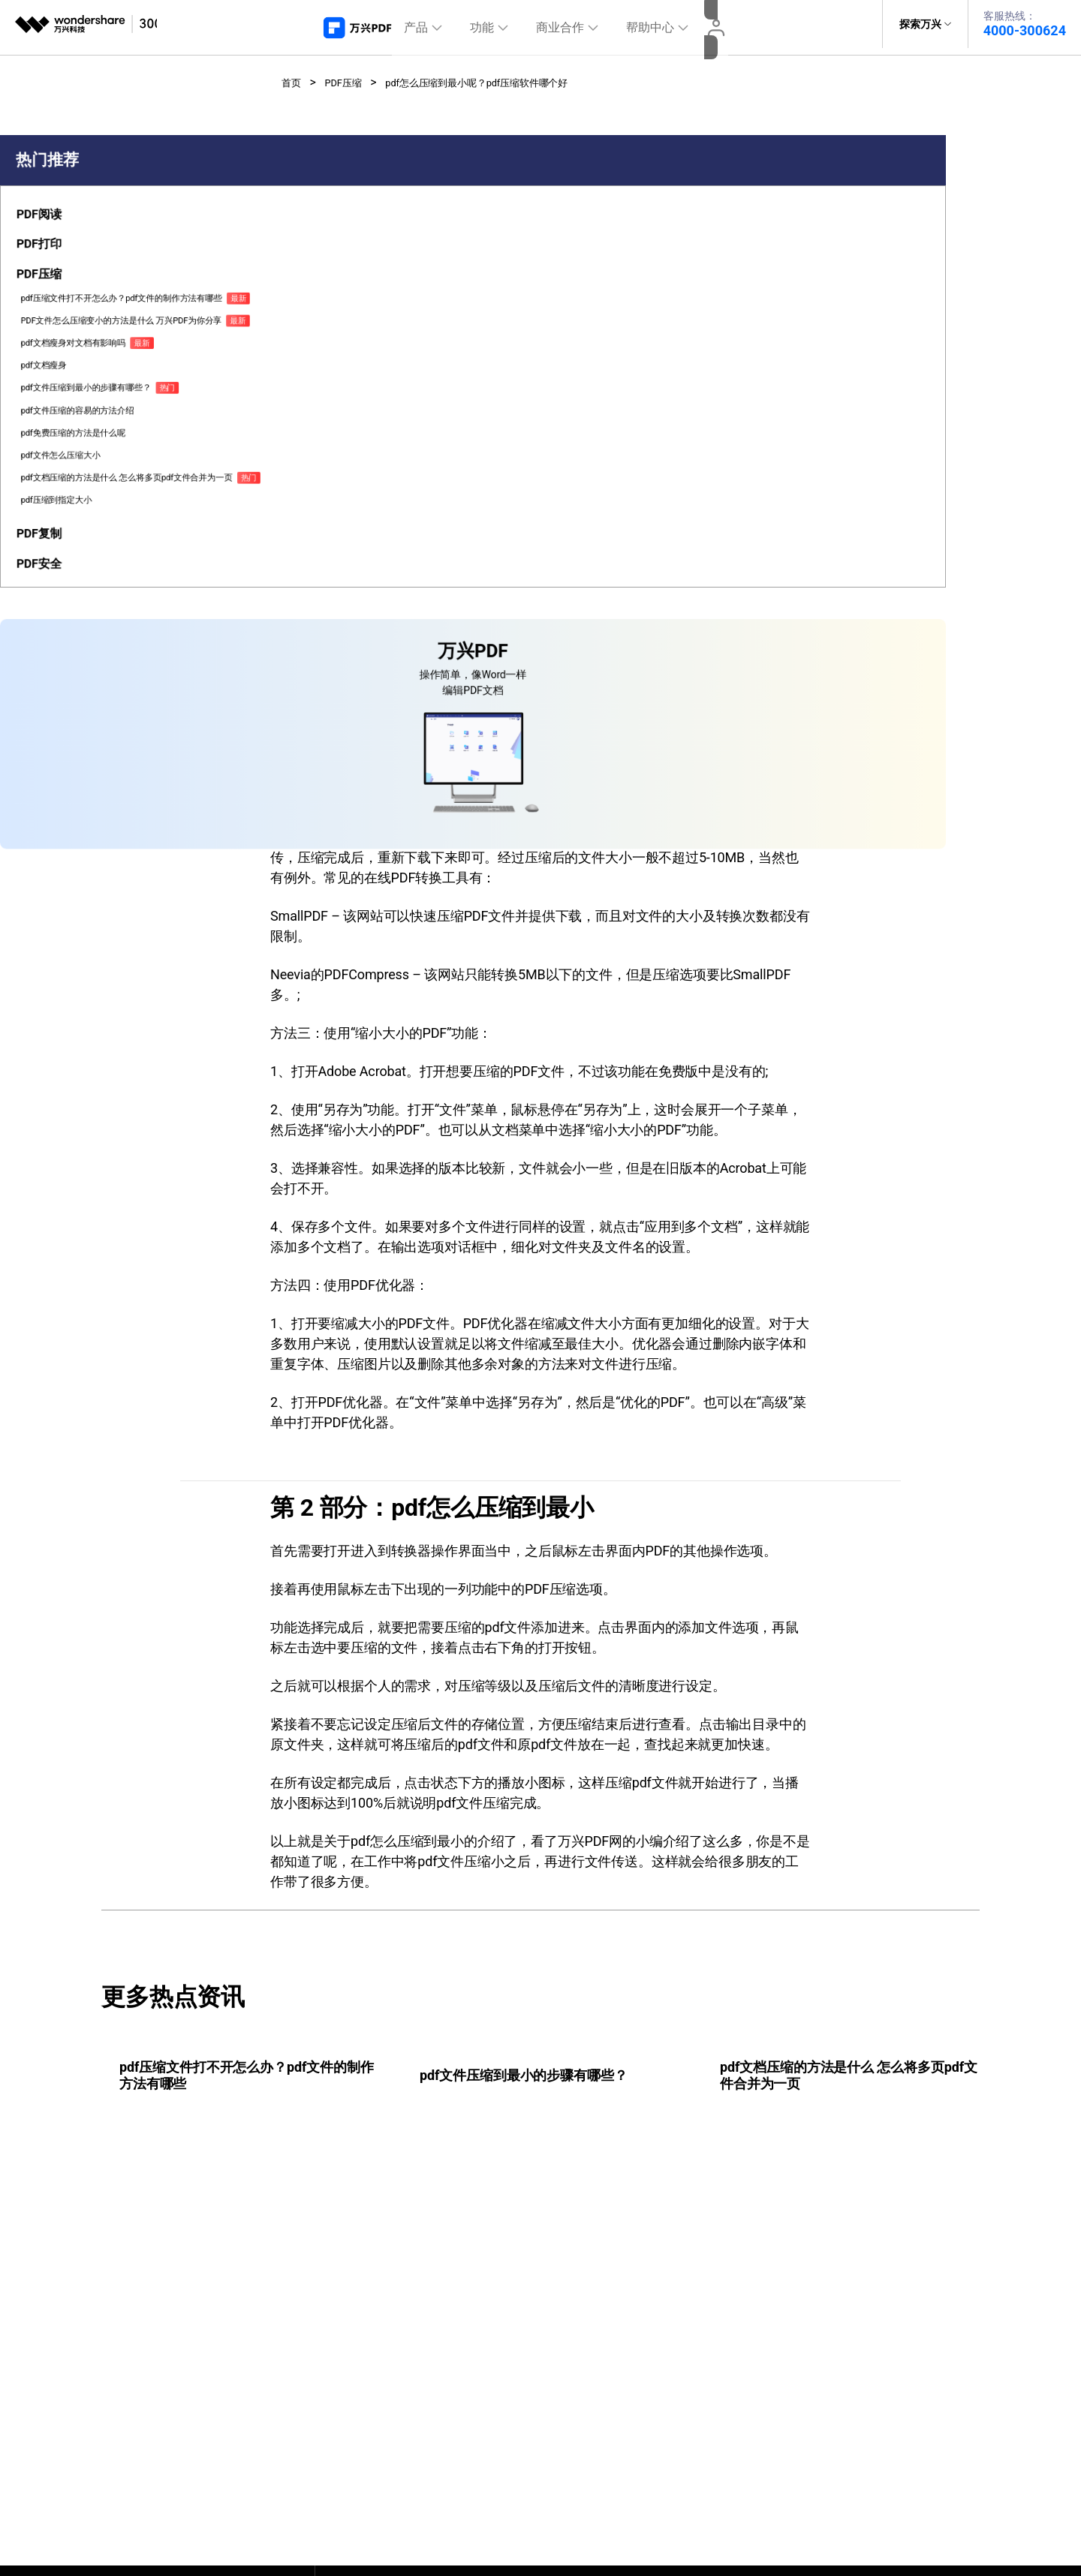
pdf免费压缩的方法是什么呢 (65, 584)
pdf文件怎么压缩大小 (61, 613)
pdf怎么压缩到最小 (411, 638)
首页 (294, 75)
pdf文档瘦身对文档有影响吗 (65, 455)
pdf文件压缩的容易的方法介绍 (65, 549)
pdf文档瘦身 (43, 484)
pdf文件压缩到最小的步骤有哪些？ (65, 513)
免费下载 (689, 350)
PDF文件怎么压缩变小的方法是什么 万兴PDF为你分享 (68, 414)
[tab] (69, 278)
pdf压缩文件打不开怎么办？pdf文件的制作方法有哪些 (65, 365)
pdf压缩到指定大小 (56, 683)
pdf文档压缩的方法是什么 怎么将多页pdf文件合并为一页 (66, 649)
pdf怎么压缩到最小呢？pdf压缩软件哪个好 (511, 75)
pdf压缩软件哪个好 (411, 608)
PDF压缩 (352, 75)
